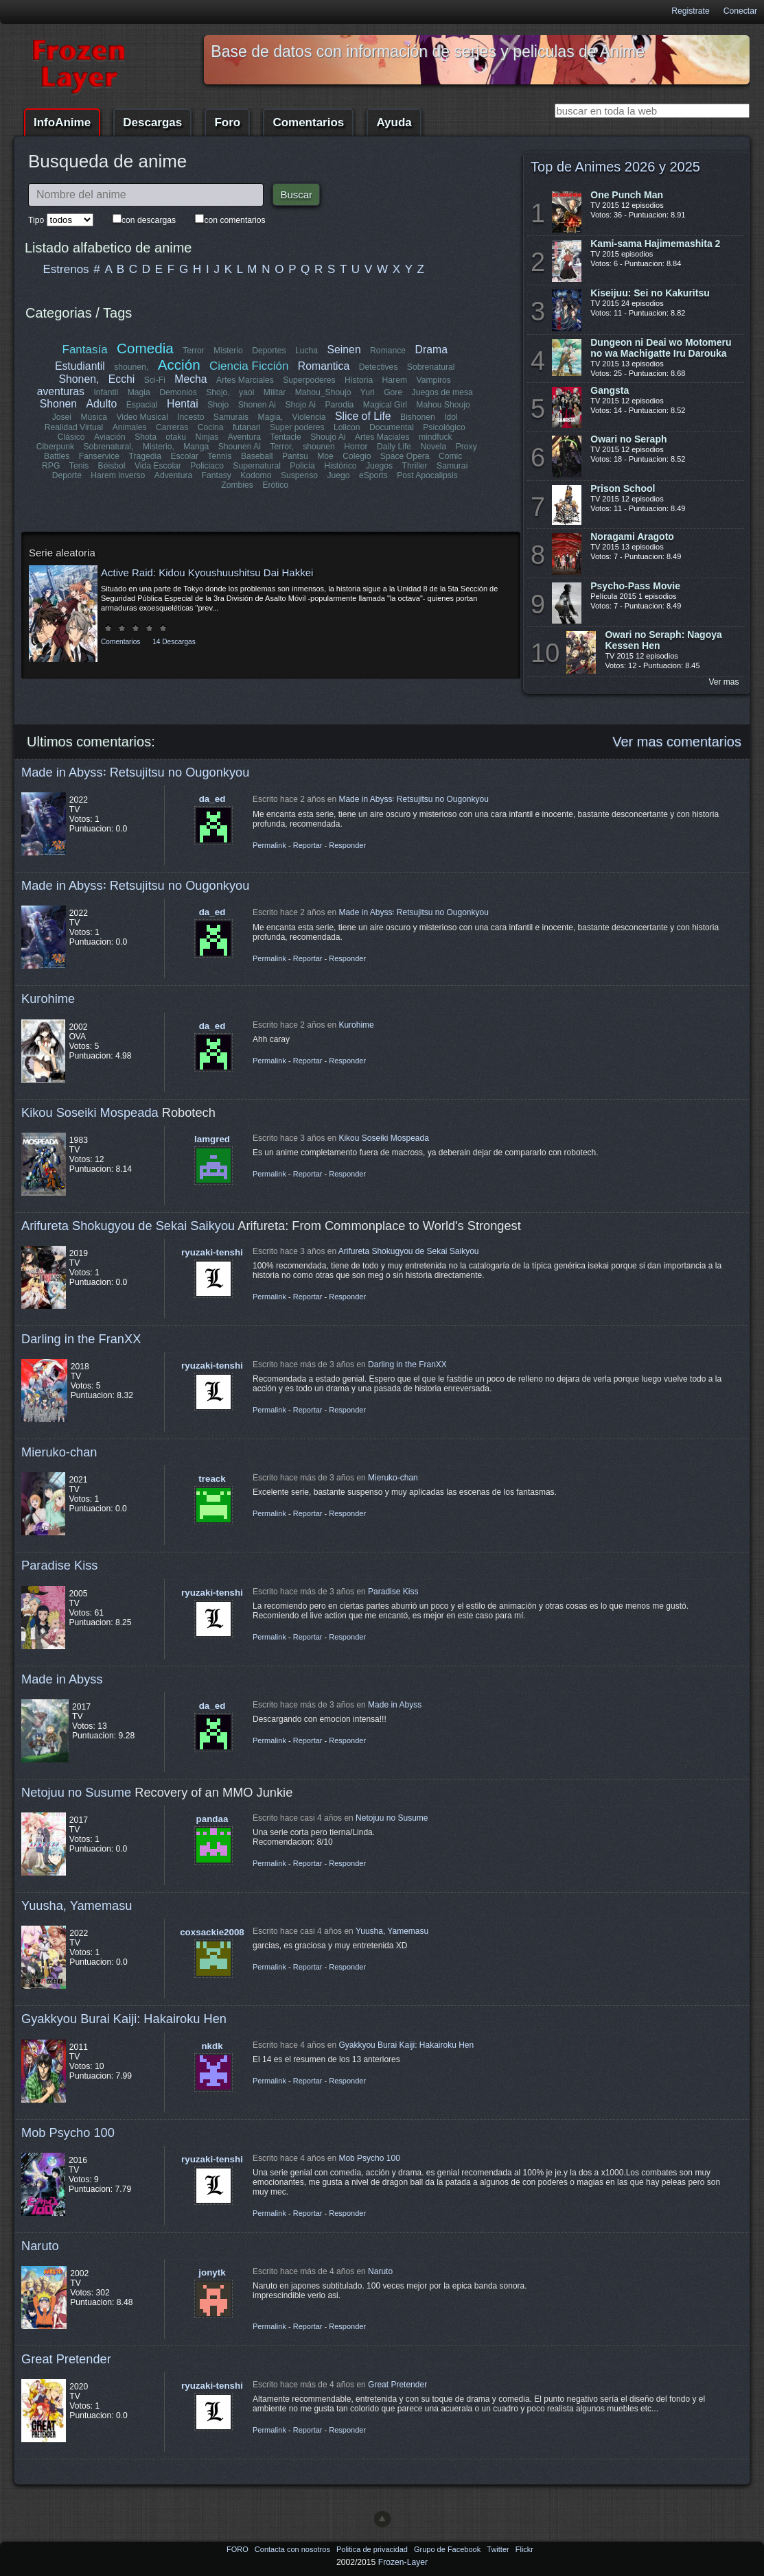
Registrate (690, 11)
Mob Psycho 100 (68, 2132)
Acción (178, 365)
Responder (347, 845)
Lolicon (347, 427)
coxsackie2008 (212, 1932)
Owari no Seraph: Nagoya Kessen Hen (663, 640)
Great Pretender (66, 2359)
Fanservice (55, 456)
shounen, (132, 367)
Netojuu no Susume (76, 1792)
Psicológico (444, 427)
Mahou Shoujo (443, 405)
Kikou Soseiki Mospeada (90, 1112)
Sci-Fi (154, 380)
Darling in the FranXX (81, 1339)
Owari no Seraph (628, 439)
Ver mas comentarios (676, 741)
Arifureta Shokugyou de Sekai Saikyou (128, 1225)
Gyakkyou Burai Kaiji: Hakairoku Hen (124, 2018)
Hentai (182, 404)
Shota (122, 437)
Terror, (242, 446)
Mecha (191, 379)
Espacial (141, 405)
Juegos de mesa (441, 392)
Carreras (172, 427)
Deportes (269, 350)
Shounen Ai (200, 446)
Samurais (230, 417)
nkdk (211, 2046)
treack (211, 1479)
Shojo (218, 405)
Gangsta (609, 390)
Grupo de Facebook (448, 2549)
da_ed (212, 799)
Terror (194, 350)
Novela (394, 446)
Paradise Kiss (59, 1565)
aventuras (60, 391)
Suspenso (225, 475)
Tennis (176, 456)
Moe (282, 456)
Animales (129, 427)
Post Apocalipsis (353, 475)
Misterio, (119, 446)
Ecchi (121, 379)
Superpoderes (309, 380)
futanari (247, 427)
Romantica (323, 366)
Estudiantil (80, 366)
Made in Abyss (62, 1679)
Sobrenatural (431, 367)
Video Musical (141, 417)
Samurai (388, 466)
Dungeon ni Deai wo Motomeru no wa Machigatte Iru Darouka (660, 348)
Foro (227, 122)
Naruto (40, 2245)
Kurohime (48, 998)
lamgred (212, 1139)
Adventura (100, 475)
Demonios (178, 392)
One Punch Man (626, 194)
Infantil (106, 392)
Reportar (308, 845)
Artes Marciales (245, 380)
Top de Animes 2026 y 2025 (615, 166)
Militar (275, 392)
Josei (61, 417)
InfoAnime (62, 122)
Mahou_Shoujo (323, 392)
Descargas (152, 122)
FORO (239, 2549)
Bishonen (417, 417)
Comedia (145, 348)
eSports (300, 475)
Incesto (190, 417)
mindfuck (411, 437)
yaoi (246, 392)
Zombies (409, 475)
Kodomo (182, 475)
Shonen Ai (256, 405)
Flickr (524, 2549)
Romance (388, 350)
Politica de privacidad (373, 2549)
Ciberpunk (456, 437)
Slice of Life (363, 416)
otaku (152, 437)
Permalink (269, 845)
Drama (431, 349)
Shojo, (217, 392)
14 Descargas (173, 632)
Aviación (86, 437)
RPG (436, 456)
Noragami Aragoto (632, 536)
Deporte (428, 466)
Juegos (316, 466)
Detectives (377, 367)
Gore (393, 392)
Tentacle (261, 437)
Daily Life (355, 446)
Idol (451, 417)
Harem (394, 380)
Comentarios (308, 122)
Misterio (228, 350)
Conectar (740, 11)
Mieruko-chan (59, 1452)
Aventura (220, 437)
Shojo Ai (300, 405)
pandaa (212, 1819)
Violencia (308, 417)
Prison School (622, 488)
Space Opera (361, 456)
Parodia (339, 405)
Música (93, 417)
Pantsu (251, 456)
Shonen (58, 404)
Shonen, (79, 379)
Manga (157, 446)
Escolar (141, 456)
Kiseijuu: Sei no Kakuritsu (649, 292)
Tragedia (101, 456)
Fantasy (143, 475)
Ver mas (723, 682)
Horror (316, 446)
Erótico (448, 475)
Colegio (313, 456)
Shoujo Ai (303, 437)
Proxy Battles (440, 446)
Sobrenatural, (69, 446)
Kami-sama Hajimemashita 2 (655, 243)
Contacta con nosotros (293, 2549)
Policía (240, 466)
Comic (406, 456)
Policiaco (144, 466)
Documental (391, 427)
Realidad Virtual (74, 427)
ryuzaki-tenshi (212, 1252)
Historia (359, 380)
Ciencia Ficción (248, 366)
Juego (265, 475)
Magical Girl (384, 405)
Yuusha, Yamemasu (76, 1905)
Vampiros (433, 380)
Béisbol (48, 466)
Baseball (213, 456)
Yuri (367, 392)
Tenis (464, 456)
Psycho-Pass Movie (635, 585)
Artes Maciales (357, 437)
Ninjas (183, 437)
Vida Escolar (94, 466)
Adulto (101, 404)
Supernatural (194, 466)
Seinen (343, 349)
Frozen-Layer (403, 2562)
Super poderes (297, 427)
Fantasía (85, 349)
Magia (139, 392)
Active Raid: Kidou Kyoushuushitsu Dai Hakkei (207, 563)
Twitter (499, 2549)
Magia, (270, 417)
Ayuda (393, 122)
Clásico (48, 437)
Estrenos (66, 269)
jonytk (211, 2272)
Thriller (351, 466)
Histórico (278, 466)
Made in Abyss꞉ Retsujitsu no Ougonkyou (135, 772)
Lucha (306, 350)
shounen (280, 446)
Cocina (210, 427)
